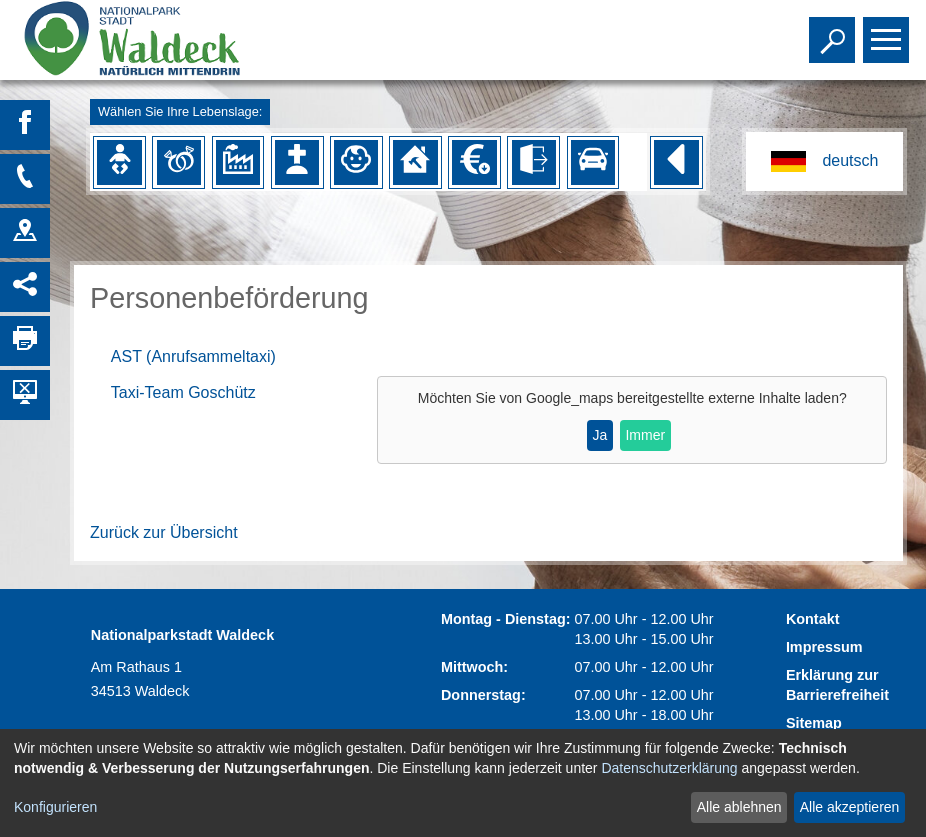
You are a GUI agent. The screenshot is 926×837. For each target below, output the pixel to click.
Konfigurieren (55, 807)
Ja (599, 435)
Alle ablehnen (739, 807)
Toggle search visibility (834, 31)
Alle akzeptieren (850, 807)
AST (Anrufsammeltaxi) (193, 356)
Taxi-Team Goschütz (183, 392)
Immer (645, 435)
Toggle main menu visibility (888, 31)
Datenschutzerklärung (669, 768)
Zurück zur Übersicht (164, 532)
